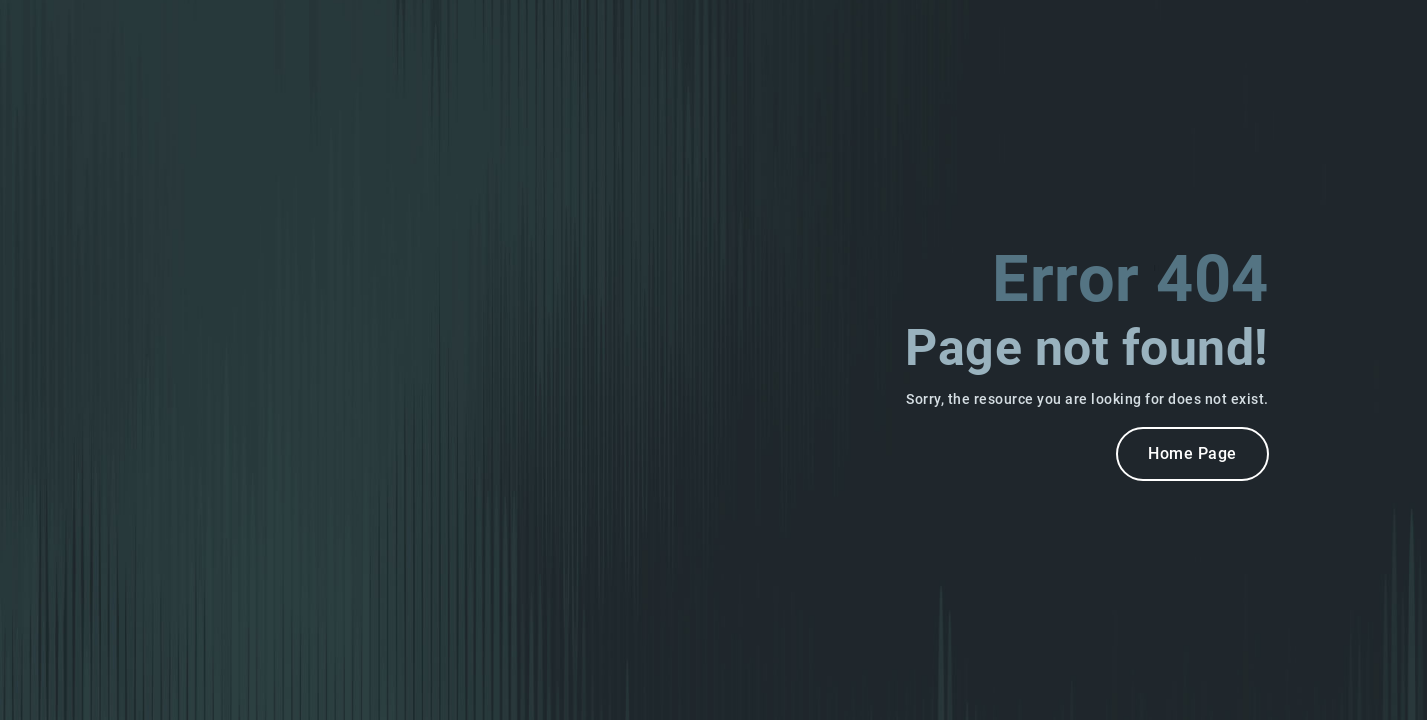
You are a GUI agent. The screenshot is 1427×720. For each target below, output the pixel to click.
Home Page (1192, 453)
